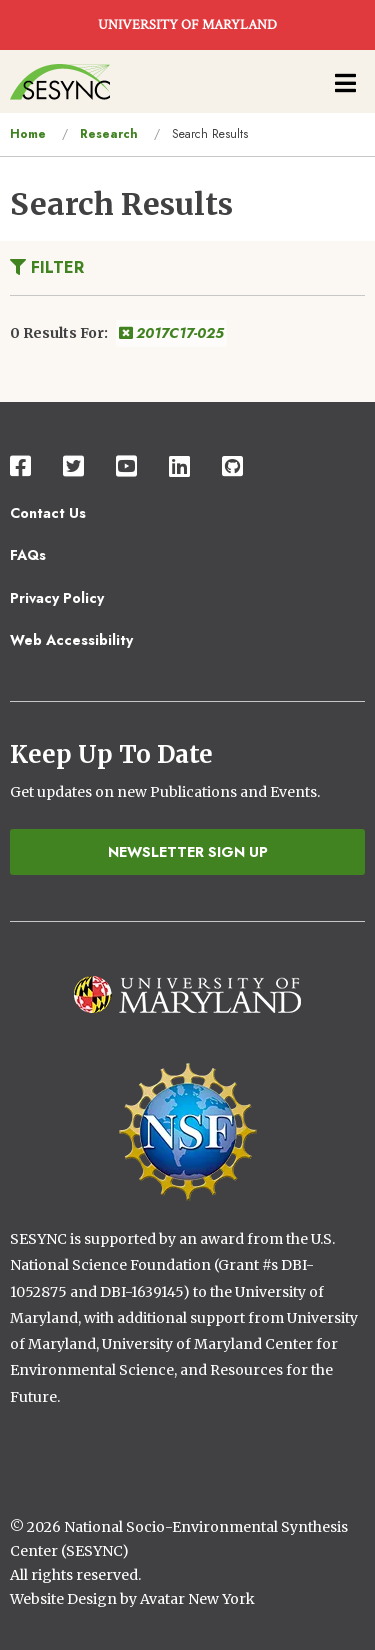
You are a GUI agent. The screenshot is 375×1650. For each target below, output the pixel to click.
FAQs (28, 555)
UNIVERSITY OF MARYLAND (187, 25)
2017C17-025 (171, 333)
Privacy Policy (57, 598)
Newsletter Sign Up (188, 852)
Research (109, 134)
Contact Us (48, 513)
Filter (47, 267)
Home (28, 134)
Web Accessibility (71, 640)
